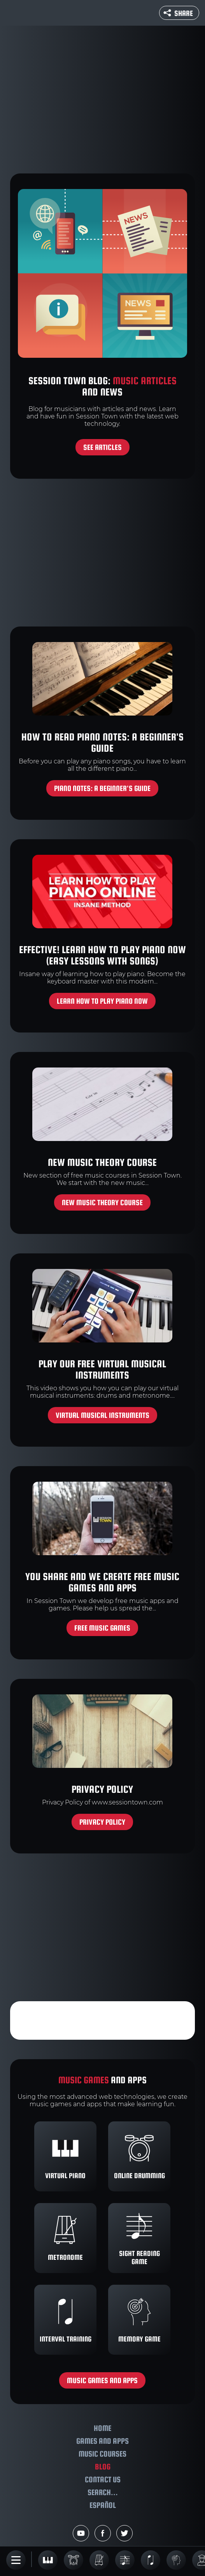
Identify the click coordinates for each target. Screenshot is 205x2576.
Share (178, 13)
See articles (102, 447)
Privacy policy (102, 1789)
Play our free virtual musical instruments (102, 1369)
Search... (103, 2492)
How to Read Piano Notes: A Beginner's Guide (102, 742)
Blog (102, 2466)
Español (102, 2505)
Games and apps (102, 2440)
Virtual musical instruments (102, 1415)
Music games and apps (102, 2380)
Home (102, 2428)
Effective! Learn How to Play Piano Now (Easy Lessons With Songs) (102, 955)
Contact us (103, 2479)
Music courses (102, 2453)
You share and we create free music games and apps (102, 1582)
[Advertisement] (102, 99)
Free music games (102, 1628)
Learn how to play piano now (102, 1001)
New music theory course (102, 1162)
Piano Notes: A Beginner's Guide (102, 788)
